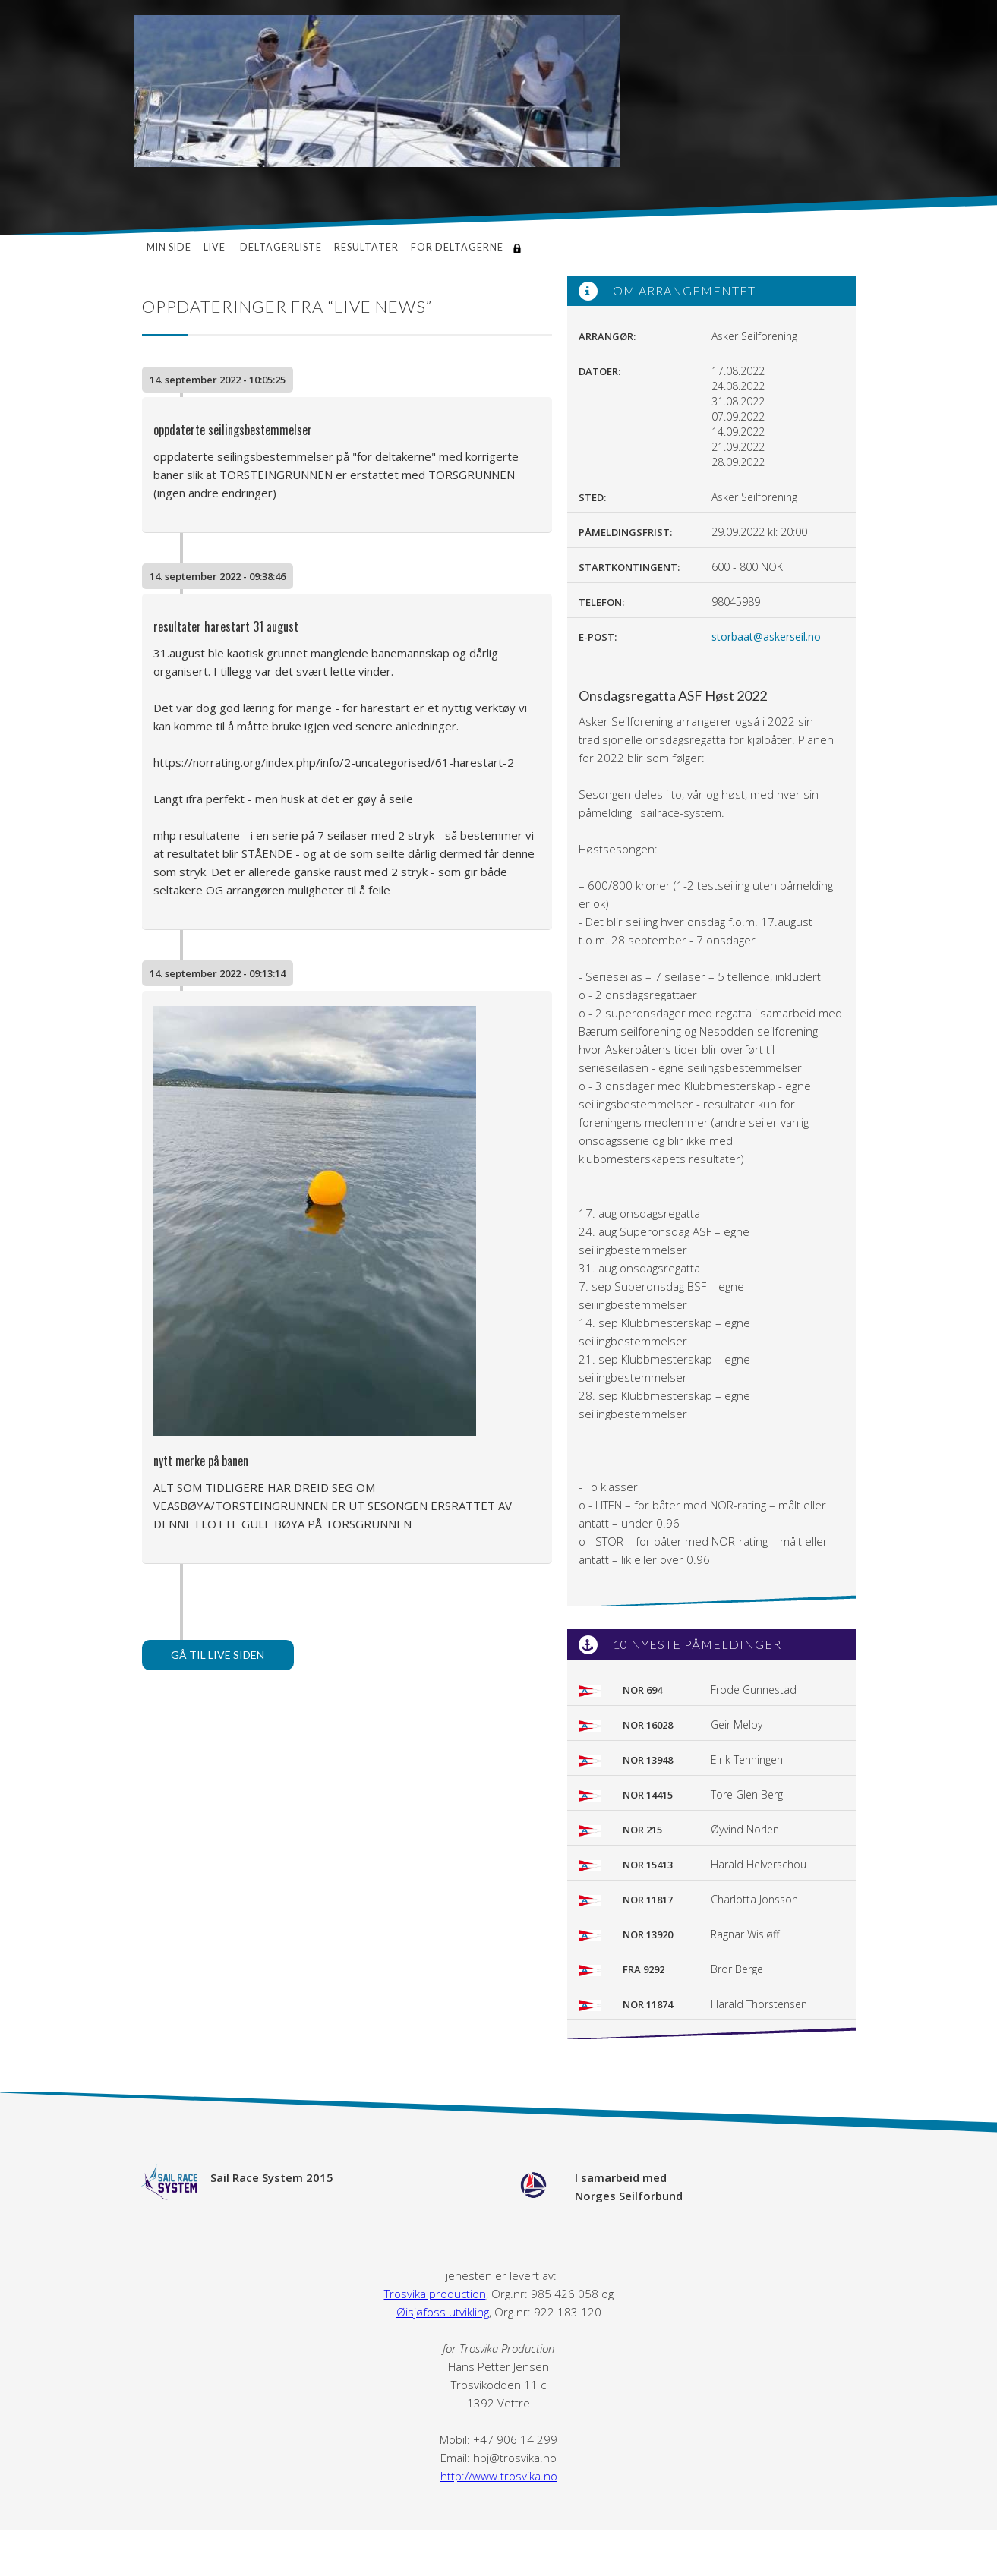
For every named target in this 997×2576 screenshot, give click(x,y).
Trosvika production (435, 2293)
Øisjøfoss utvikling (442, 2311)
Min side (169, 247)
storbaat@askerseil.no (766, 636)
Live (216, 247)
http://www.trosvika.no (498, 2475)
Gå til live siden (217, 1654)
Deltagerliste (281, 247)
